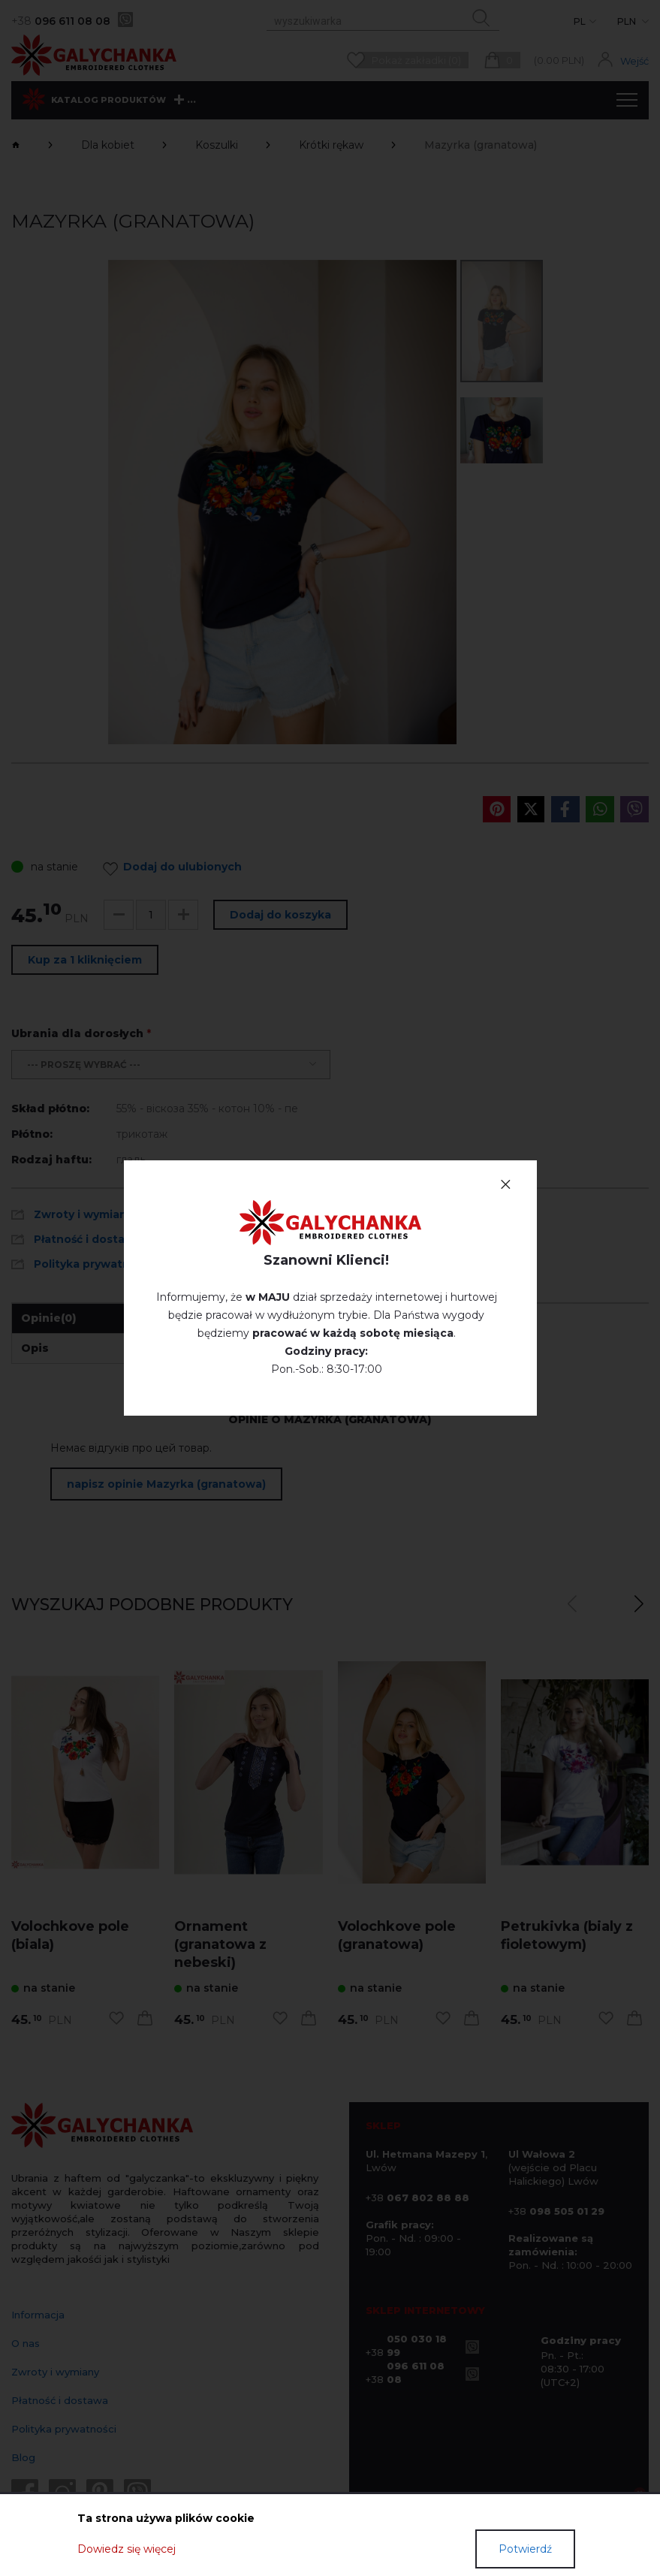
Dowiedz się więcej (126, 2549)
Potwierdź (525, 2549)
